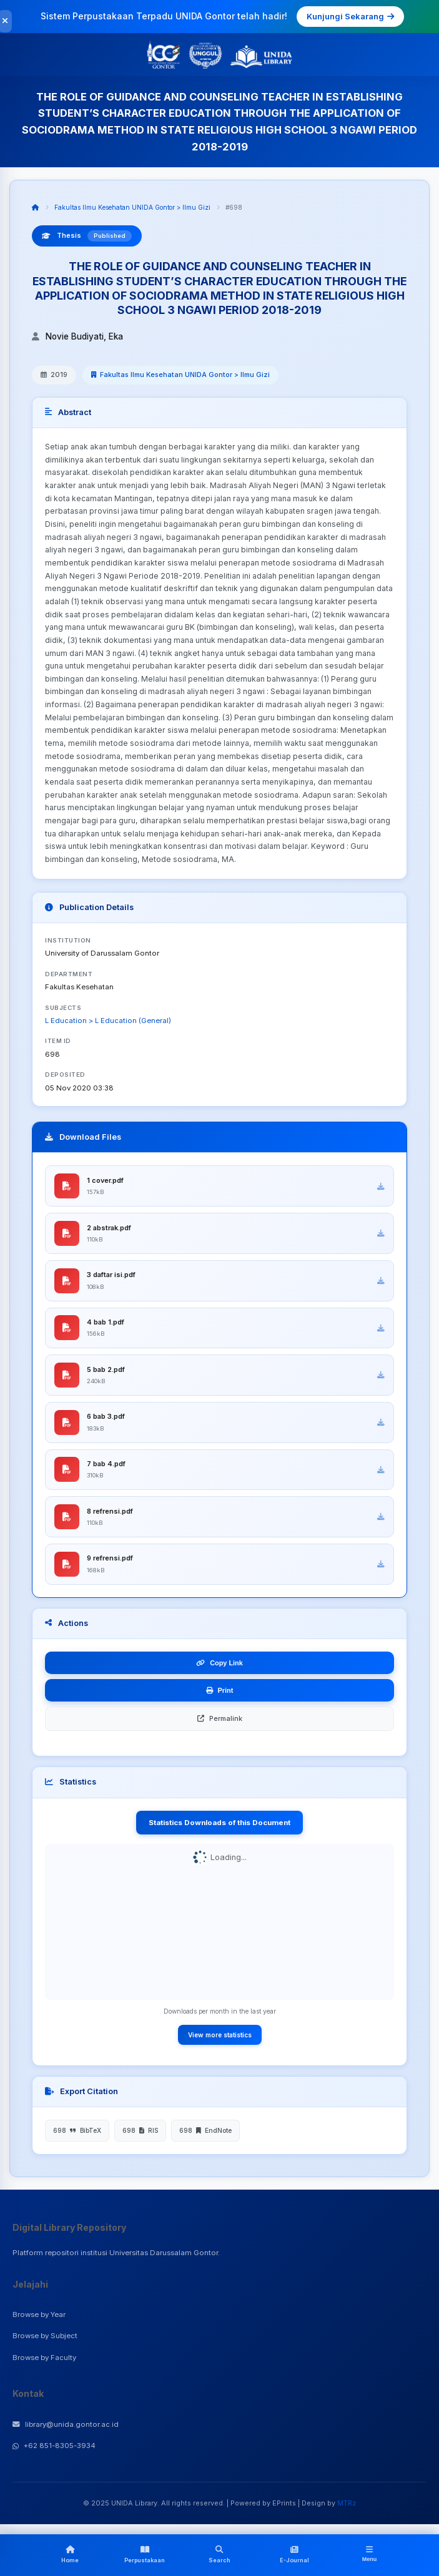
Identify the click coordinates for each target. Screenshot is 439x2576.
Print (220, 1692)
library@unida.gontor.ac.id (65, 2426)
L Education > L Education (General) (108, 1020)
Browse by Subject (44, 2337)
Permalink (219, 1720)
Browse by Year (39, 2316)
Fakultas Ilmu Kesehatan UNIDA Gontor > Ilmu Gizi (132, 207)
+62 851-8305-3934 (54, 2447)
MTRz (346, 2504)
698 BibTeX (77, 2132)
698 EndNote (205, 2132)
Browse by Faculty (44, 2359)
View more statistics (220, 2036)
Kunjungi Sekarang (350, 16)
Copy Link (219, 1664)
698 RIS (140, 2132)
